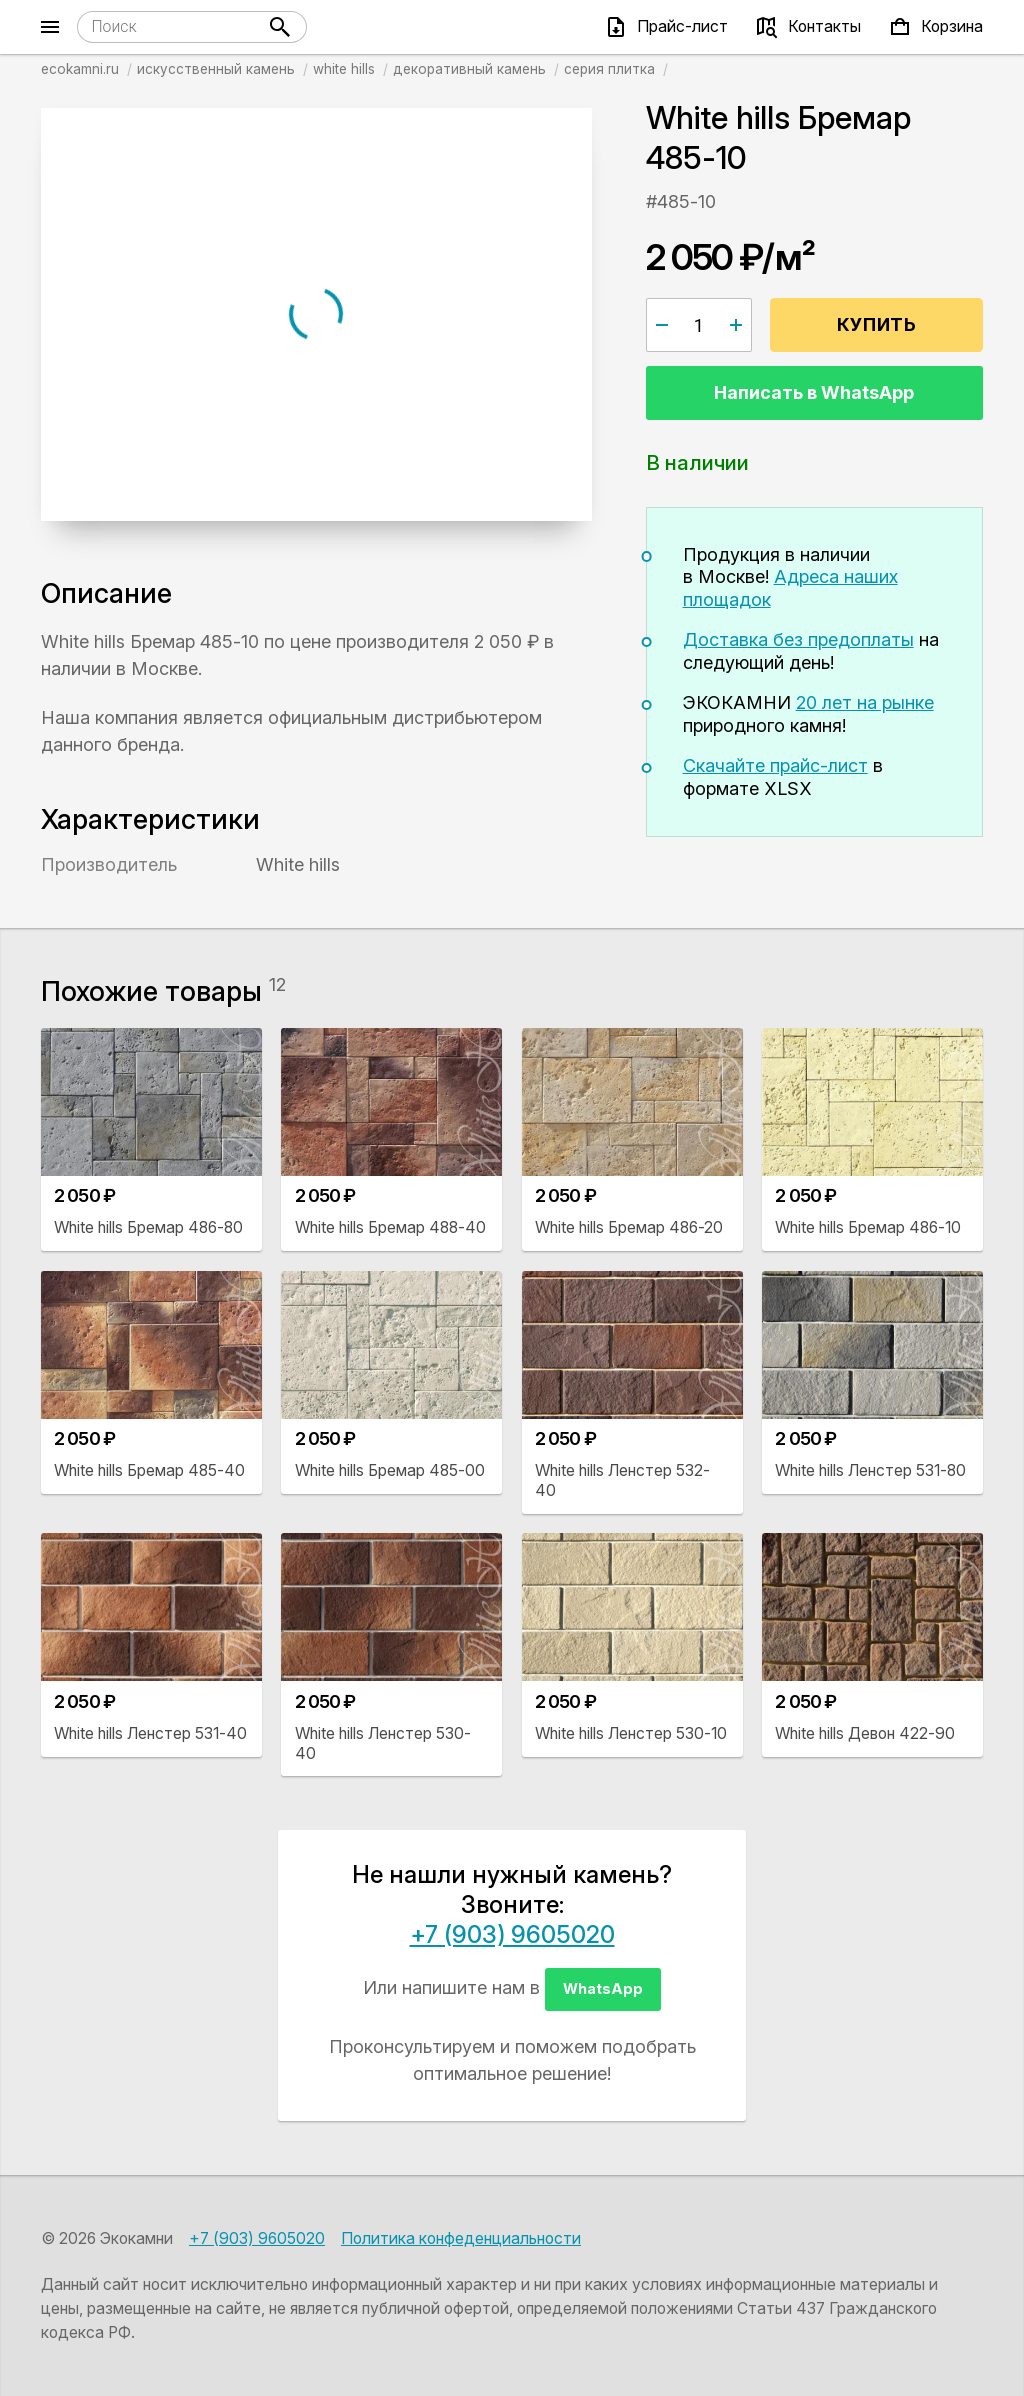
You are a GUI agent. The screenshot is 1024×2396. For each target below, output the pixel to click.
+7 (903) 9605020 (512, 1934)
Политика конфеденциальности (461, 2238)
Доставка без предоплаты (798, 639)
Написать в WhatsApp (814, 392)
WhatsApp (603, 1988)
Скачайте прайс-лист (775, 765)
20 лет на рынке (865, 702)
